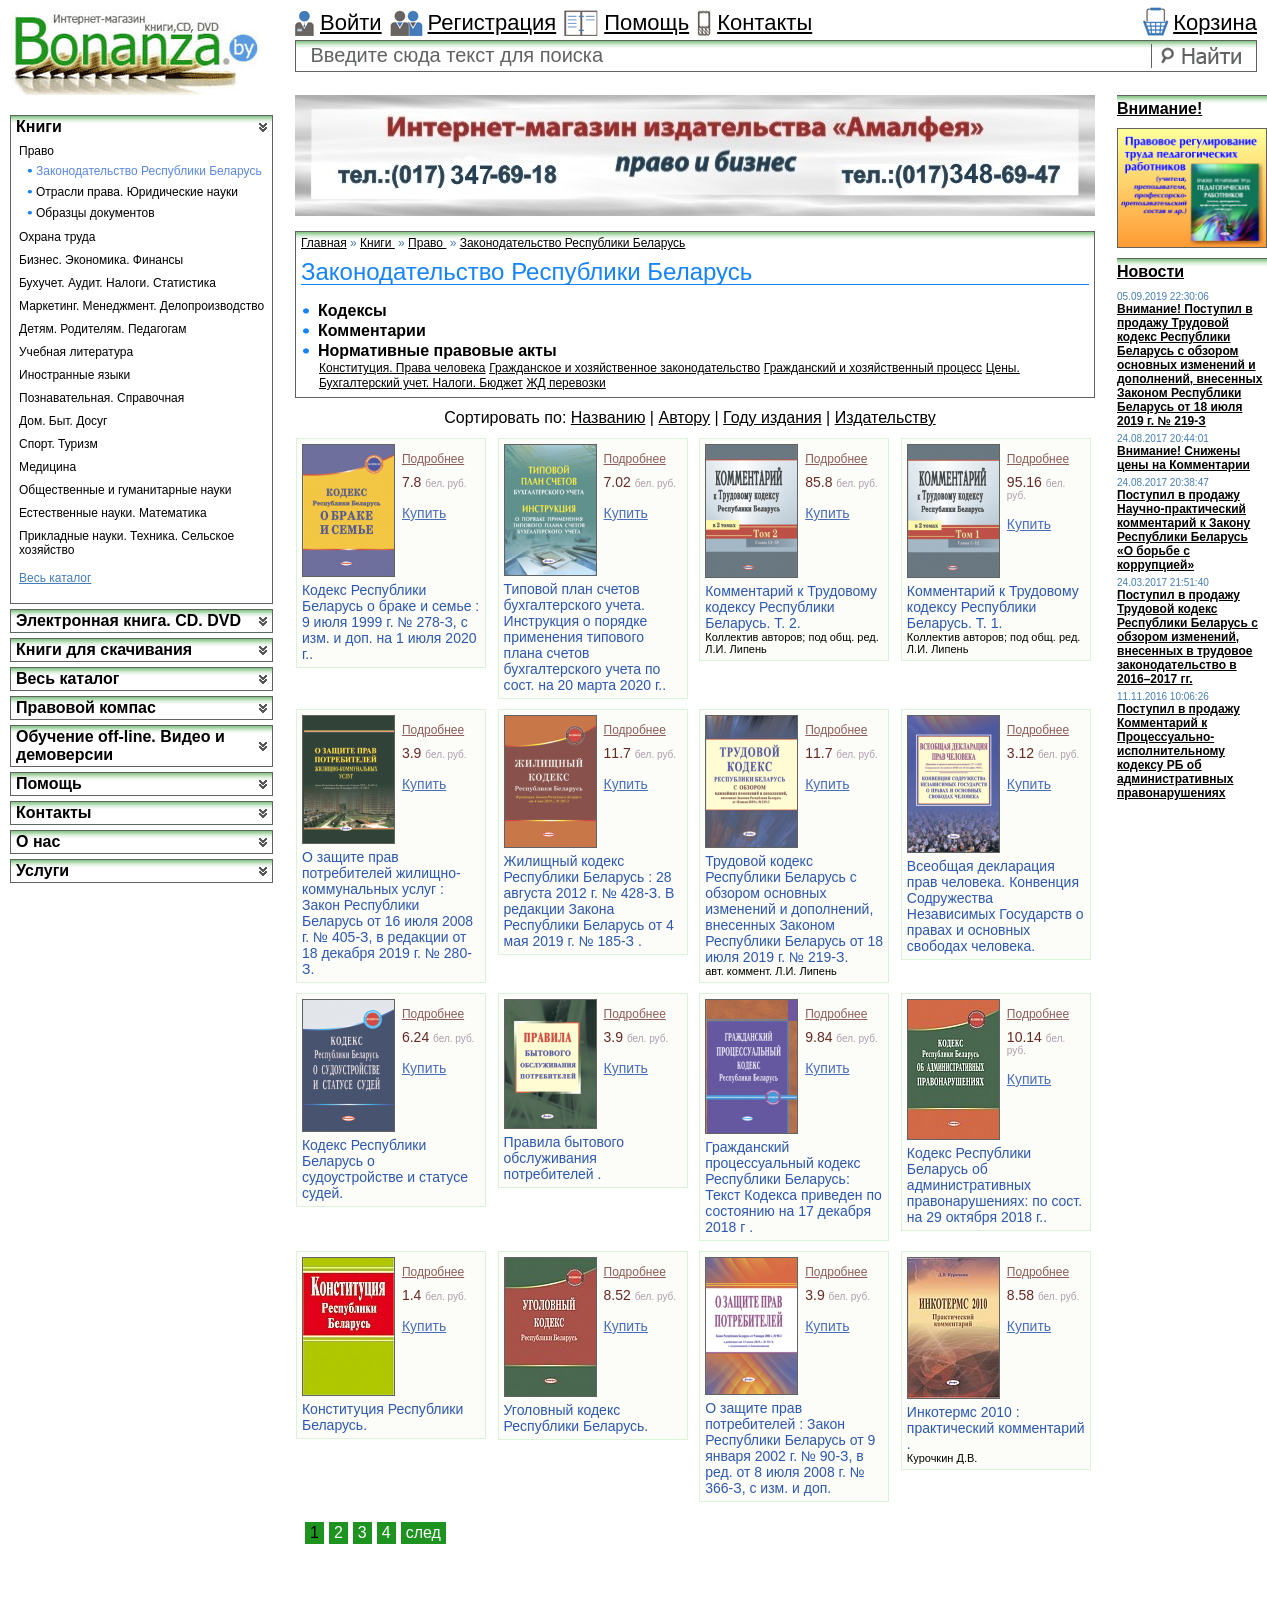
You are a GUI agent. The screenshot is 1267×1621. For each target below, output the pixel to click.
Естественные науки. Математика (113, 513)
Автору (684, 417)
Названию (608, 417)
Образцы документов (95, 213)
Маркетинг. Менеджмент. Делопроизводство (141, 306)
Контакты (764, 22)
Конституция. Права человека (402, 368)
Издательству (885, 417)
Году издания (772, 417)
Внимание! (1159, 108)
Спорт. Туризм (58, 444)
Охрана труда (57, 237)
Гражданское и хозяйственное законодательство (624, 368)
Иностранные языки (74, 375)
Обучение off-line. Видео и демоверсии (120, 745)
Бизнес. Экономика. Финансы (101, 260)
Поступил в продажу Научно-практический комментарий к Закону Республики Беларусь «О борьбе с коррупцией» (1183, 530)
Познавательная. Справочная (101, 398)
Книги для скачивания (104, 649)
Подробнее (433, 459)
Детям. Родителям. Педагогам (103, 329)
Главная (324, 243)
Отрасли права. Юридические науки (137, 192)
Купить (424, 513)
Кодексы (352, 310)
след (423, 1532)
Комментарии (372, 330)
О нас (38, 841)
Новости (1150, 271)
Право (36, 151)
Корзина (1215, 22)
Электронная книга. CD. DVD (128, 620)
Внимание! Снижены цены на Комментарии (1183, 458)
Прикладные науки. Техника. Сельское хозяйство (126, 543)
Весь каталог (55, 578)
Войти (351, 22)
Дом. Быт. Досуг (63, 421)
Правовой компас (86, 707)
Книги (39, 126)
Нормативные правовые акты (437, 350)
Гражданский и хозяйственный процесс (873, 368)
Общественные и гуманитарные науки (125, 490)
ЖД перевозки (565, 383)
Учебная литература (76, 352)
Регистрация (492, 22)
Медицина (47, 467)
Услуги (42, 870)
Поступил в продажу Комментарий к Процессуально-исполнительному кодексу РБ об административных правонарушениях (1178, 751)
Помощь (646, 22)
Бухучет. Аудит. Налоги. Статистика (117, 283)
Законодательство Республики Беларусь (149, 171)
